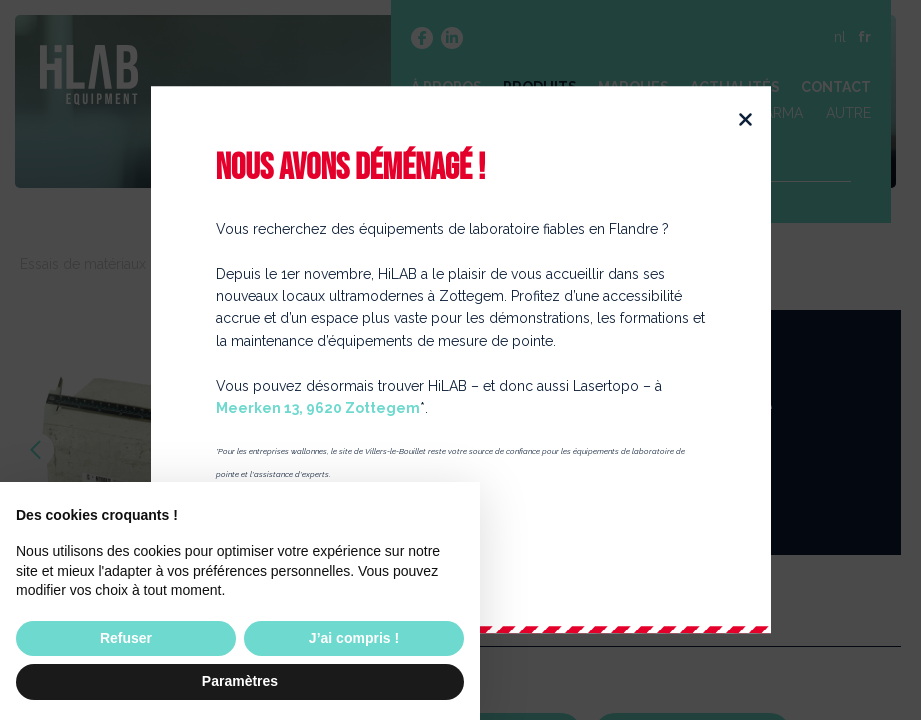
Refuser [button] (126, 638)
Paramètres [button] (240, 681)
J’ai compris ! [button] (354, 638)
